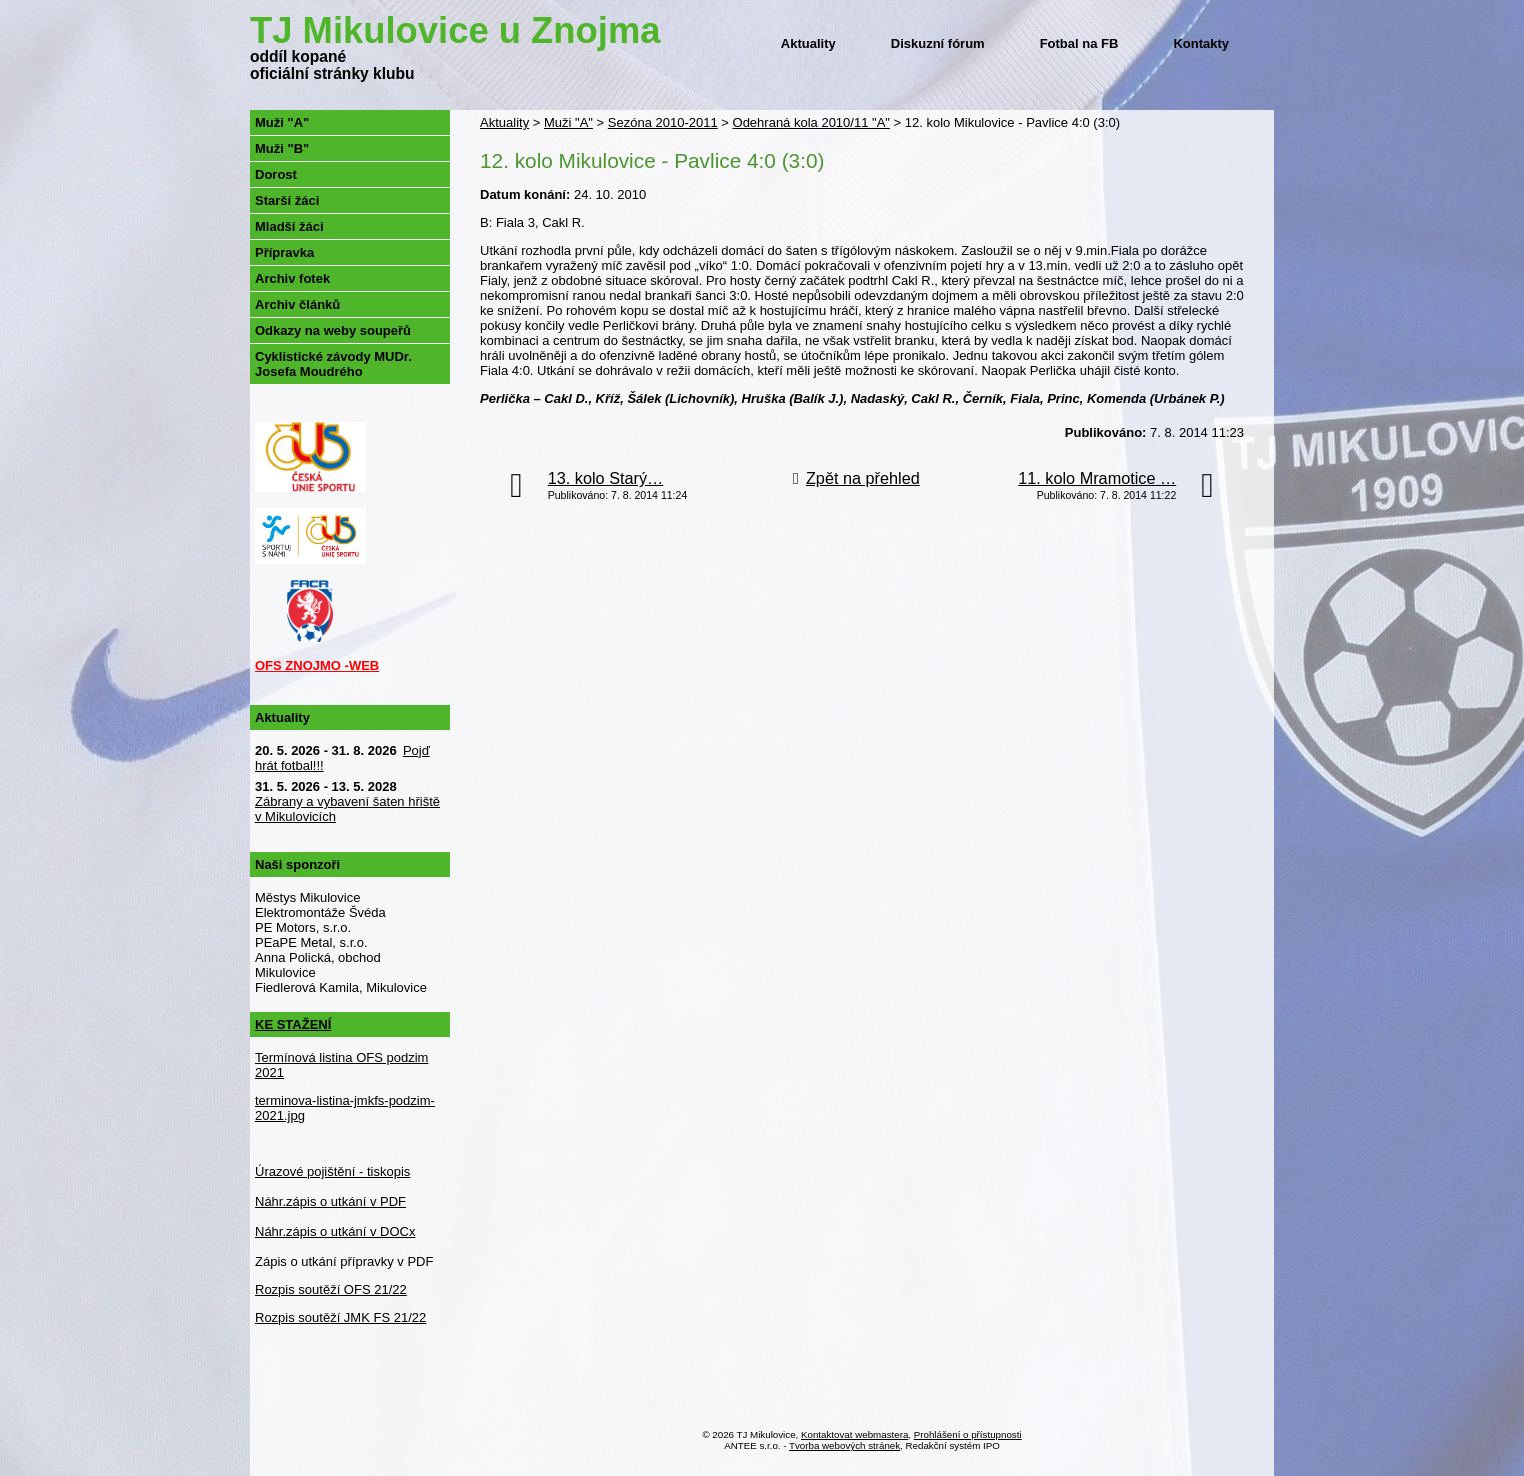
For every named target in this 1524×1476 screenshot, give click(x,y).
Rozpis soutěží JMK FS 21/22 (340, 1317)
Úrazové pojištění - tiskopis (332, 1171)
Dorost (276, 174)
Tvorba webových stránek (844, 1445)
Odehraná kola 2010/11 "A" (811, 122)
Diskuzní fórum (938, 43)
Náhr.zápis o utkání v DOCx (335, 1231)
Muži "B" (282, 148)
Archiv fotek (292, 278)
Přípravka (284, 252)
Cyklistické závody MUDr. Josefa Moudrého (333, 364)
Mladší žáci (289, 226)
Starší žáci (287, 200)
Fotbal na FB (1079, 43)
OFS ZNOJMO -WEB (317, 665)
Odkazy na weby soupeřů (333, 330)
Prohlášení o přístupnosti (968, 1434)
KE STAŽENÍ (293, 1024)
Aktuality (808, 43)
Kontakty (1201, 43)
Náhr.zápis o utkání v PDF (330, 1201)
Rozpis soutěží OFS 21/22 (331, 1289)
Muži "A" (568, 122)
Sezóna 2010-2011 (663, 122)
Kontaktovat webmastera (854, 1434)
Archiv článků (297, 304)
